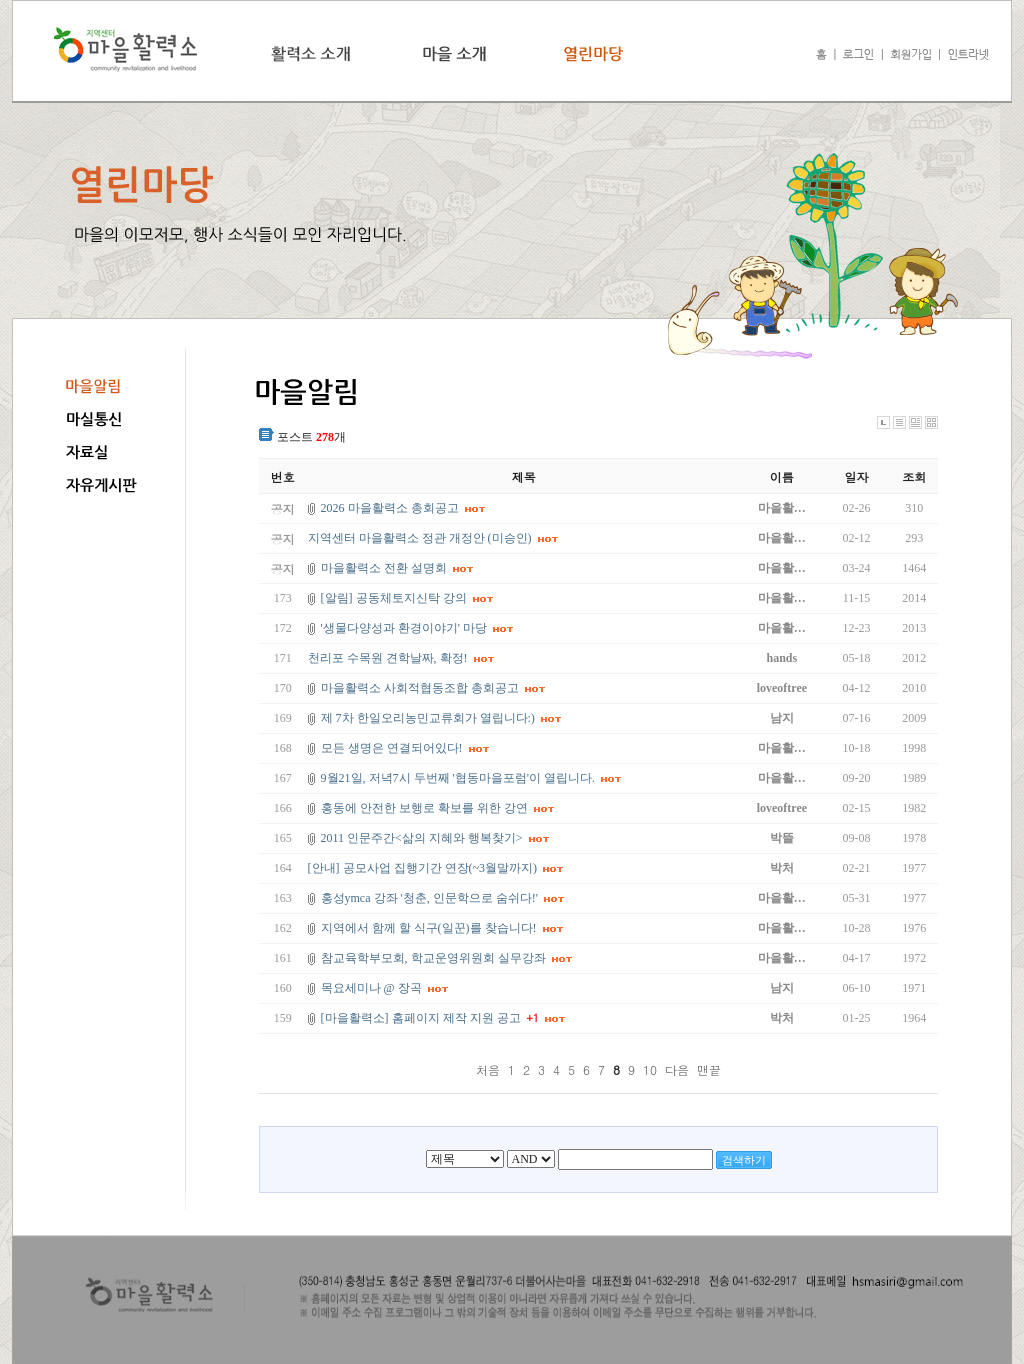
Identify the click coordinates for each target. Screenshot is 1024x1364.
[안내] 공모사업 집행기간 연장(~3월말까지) (422, 868)
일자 (857, 476)
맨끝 (709, 1069)
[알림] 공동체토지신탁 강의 (394, 598)
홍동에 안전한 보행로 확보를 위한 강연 (424, 808)
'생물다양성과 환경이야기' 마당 (404, 628)
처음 (488, 1069)
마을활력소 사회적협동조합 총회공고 (420, 688)
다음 (677, 1069)
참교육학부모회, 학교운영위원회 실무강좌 (433, 958)
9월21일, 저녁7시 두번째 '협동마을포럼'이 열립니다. (458, 778)
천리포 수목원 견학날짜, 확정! (388, 658)
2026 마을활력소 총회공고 (390, 508)
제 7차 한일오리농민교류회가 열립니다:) (428, 718)
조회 (914, 476)
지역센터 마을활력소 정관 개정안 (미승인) (420, 538)
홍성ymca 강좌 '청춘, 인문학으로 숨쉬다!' (429, 898)
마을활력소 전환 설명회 (384, 568)
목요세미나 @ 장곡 (371, 988)
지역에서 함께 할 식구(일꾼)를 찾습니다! (429, 928)
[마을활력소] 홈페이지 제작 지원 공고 (421, 1018)
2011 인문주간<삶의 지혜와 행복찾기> (422, 838)
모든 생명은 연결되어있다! (392, 748)
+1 (533, 1017)
